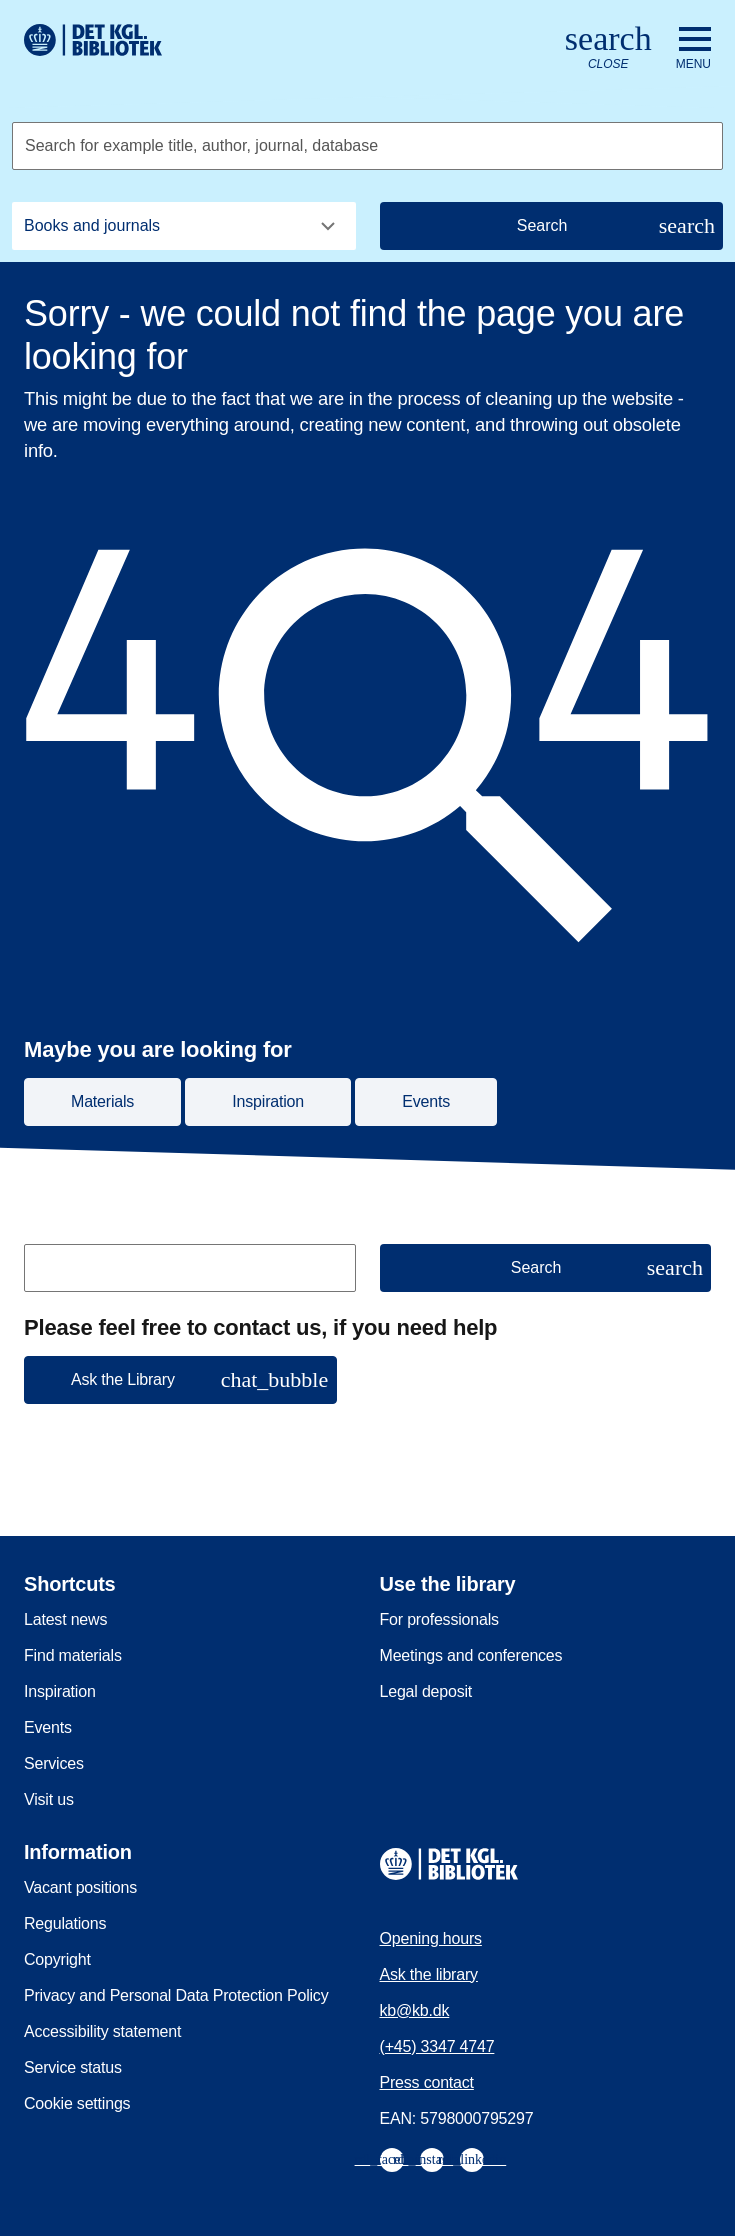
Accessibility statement (102, 2031)
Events (48, 1727)
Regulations (65, 1923)
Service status (73, 2067)
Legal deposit (426, 1691)
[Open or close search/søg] (608, 48)
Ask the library (429, 1974)
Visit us (49, 1799)
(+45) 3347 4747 (437, 2046)
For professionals (439, 1619)
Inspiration (60, 1691)
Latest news (65, 1619)
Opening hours (431, 1938)
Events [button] (426, 1101)
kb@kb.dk (415, 2010)
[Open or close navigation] (693, 49)
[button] (180, 1380)
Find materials (73, 1655)
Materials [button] (102, 1101)
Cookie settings (77, 2103)
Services (54, 1763)
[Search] (552, 226)
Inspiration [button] (268, 1101)
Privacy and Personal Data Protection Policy (176, 1995)
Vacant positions (80, 1887)
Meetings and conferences (471, 1655)
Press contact (427, 2082)
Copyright (57, 1959)
